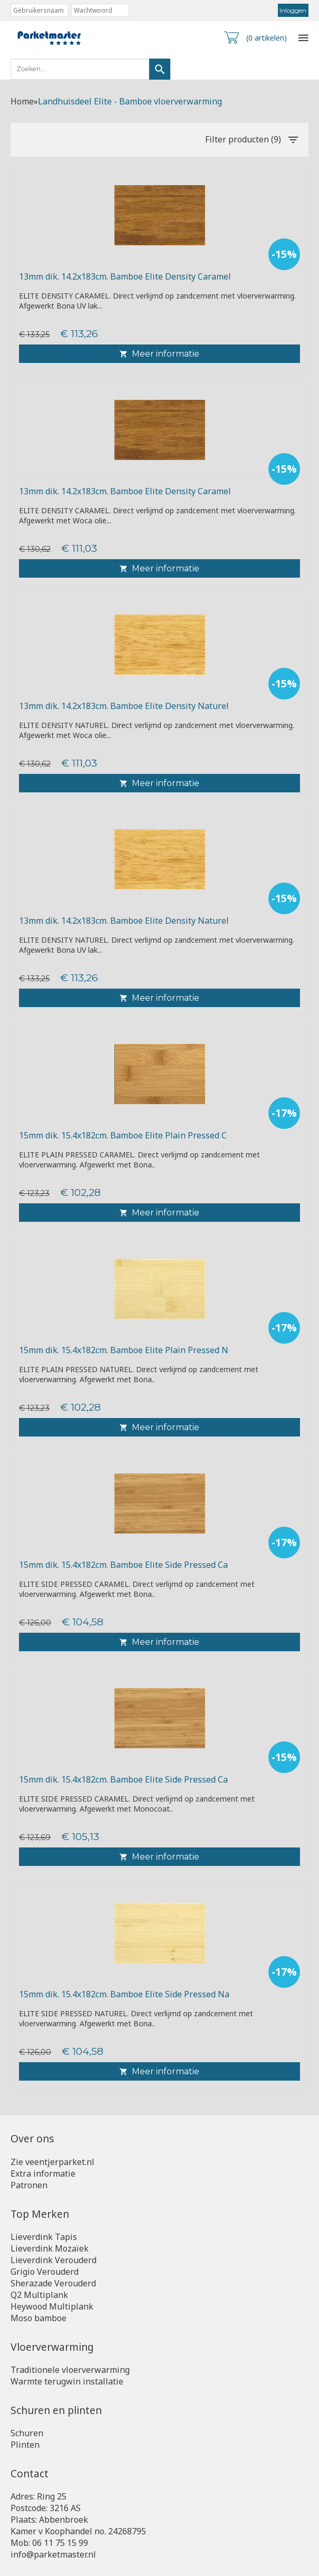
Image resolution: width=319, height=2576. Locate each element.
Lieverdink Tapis (44, 2237)
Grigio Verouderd (45, 2271)
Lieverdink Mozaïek (50, 2248)
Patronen (29, 2185)
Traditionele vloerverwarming (70, 2370)
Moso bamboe (38, 2318)
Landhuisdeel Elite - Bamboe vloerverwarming (130, 101)
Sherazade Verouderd (53, 2283)
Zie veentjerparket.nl (52, 2162)
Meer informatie (159, 354)
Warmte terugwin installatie (67, 2381)
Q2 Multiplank (39, 2295)
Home (22, 101)
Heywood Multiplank (52, 2306)
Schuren (27, 2433)
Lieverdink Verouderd (53, 2260)
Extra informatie (43, 2173)
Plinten (25, 2444)
